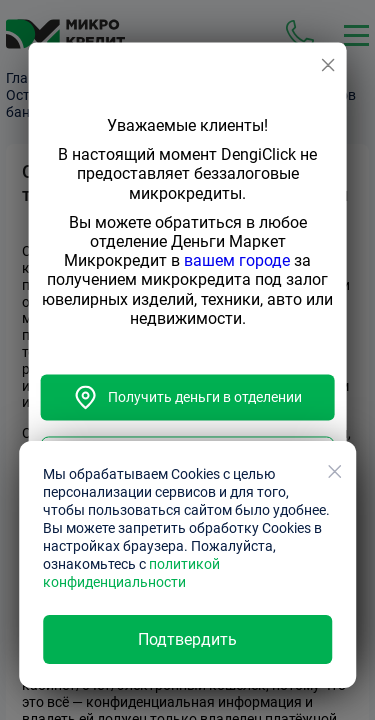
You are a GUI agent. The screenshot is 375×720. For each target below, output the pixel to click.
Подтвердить (187, 639)
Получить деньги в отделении (188, 397)
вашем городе (237, 261)
